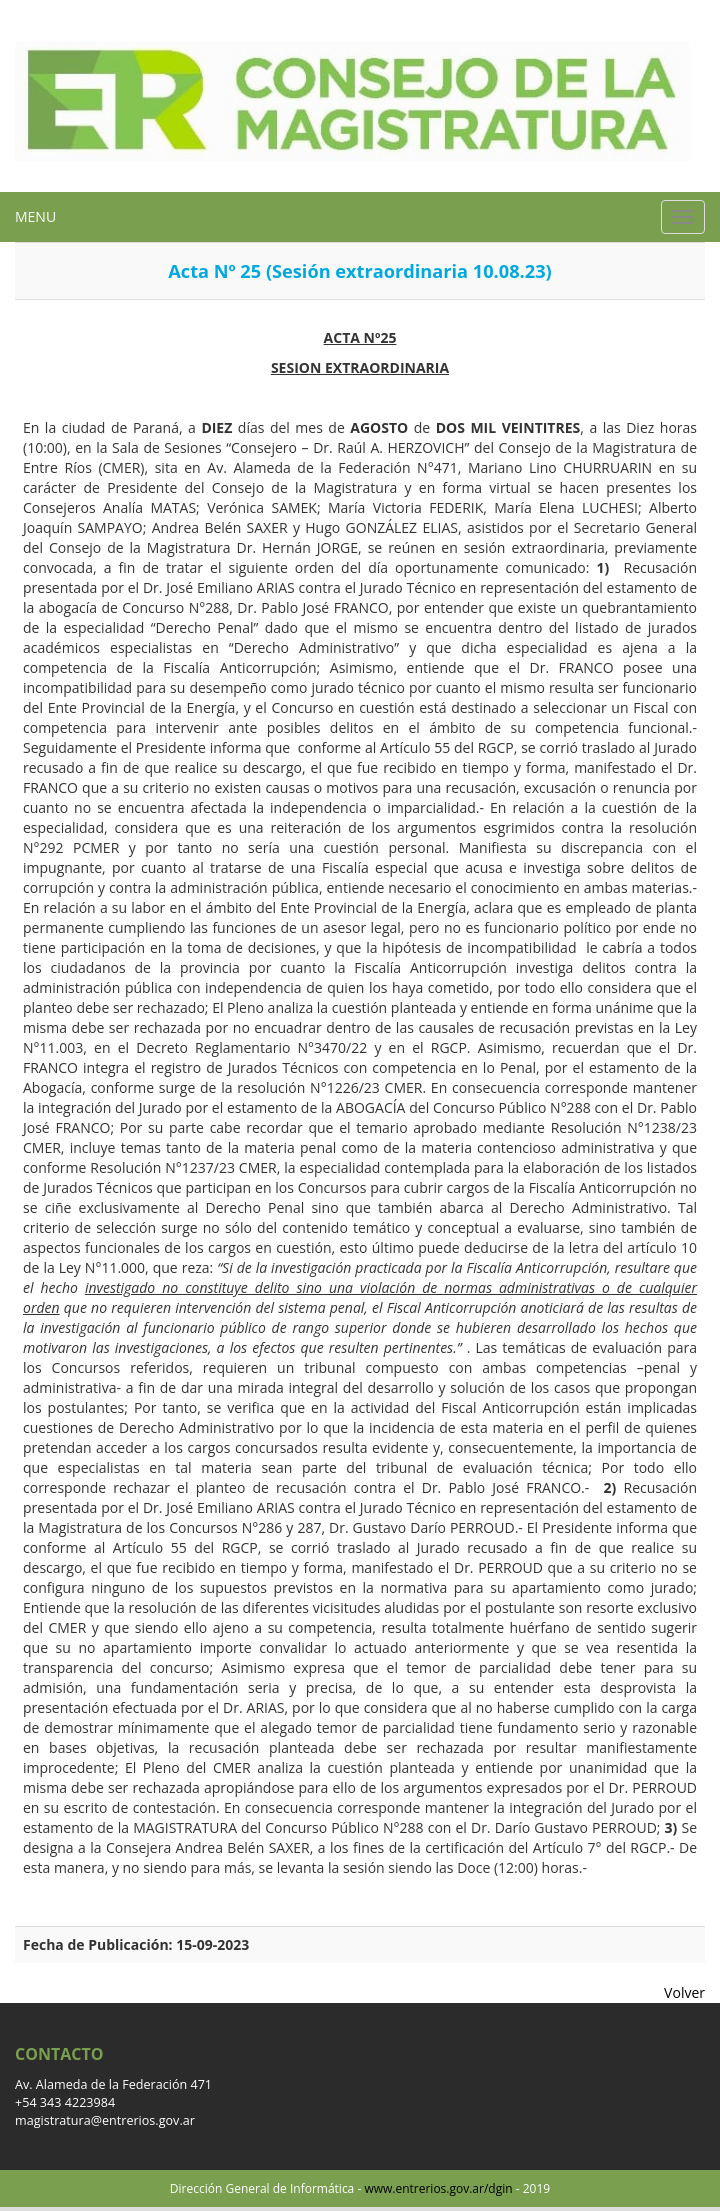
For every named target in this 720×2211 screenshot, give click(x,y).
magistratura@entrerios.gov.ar (105, 2120)
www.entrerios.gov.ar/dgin (438, 2188)
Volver (684, 1992)
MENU (35, 216)
